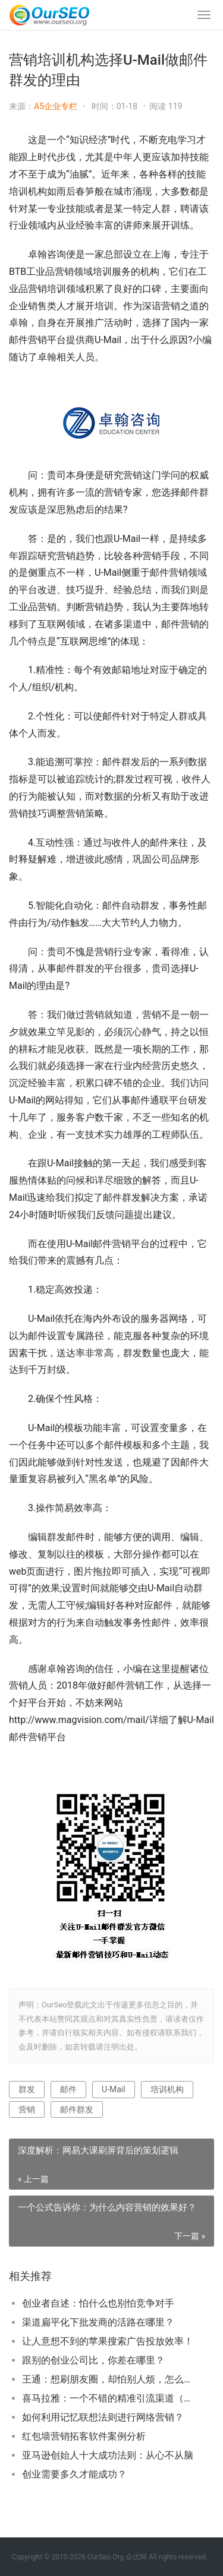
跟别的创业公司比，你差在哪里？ (93, 2360)
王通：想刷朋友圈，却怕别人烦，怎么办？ (108, 2379)
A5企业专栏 (55, 106)
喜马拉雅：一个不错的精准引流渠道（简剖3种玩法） (108, 2398)
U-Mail (113, 2089)
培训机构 (167, 2089)
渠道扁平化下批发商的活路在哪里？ (98, 2322)
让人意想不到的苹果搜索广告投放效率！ (107, 2341)
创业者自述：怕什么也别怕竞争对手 (98, 2303)
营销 (26, 2109)
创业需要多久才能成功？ (74, 2474)
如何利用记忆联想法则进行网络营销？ (103, 2417)
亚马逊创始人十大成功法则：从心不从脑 (107, 2455)
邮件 (68, 2089)
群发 (26, 2089)
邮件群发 (76, 2109)
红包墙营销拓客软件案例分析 (84, 2436)
